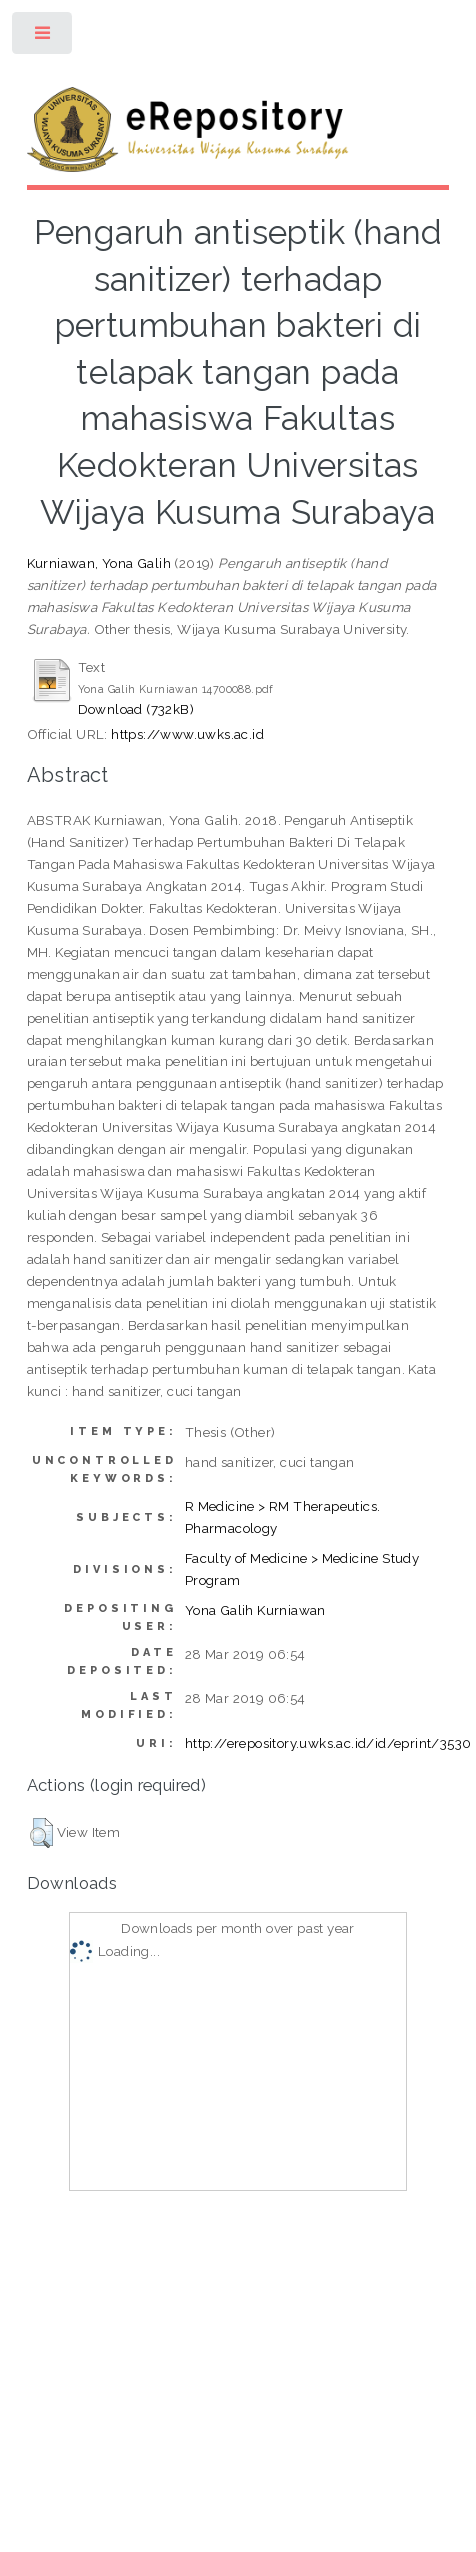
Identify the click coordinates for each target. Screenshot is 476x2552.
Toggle (43, 37)
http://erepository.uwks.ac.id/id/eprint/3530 (328, 1743)
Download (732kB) (136, 709)
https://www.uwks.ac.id (187, 734)
